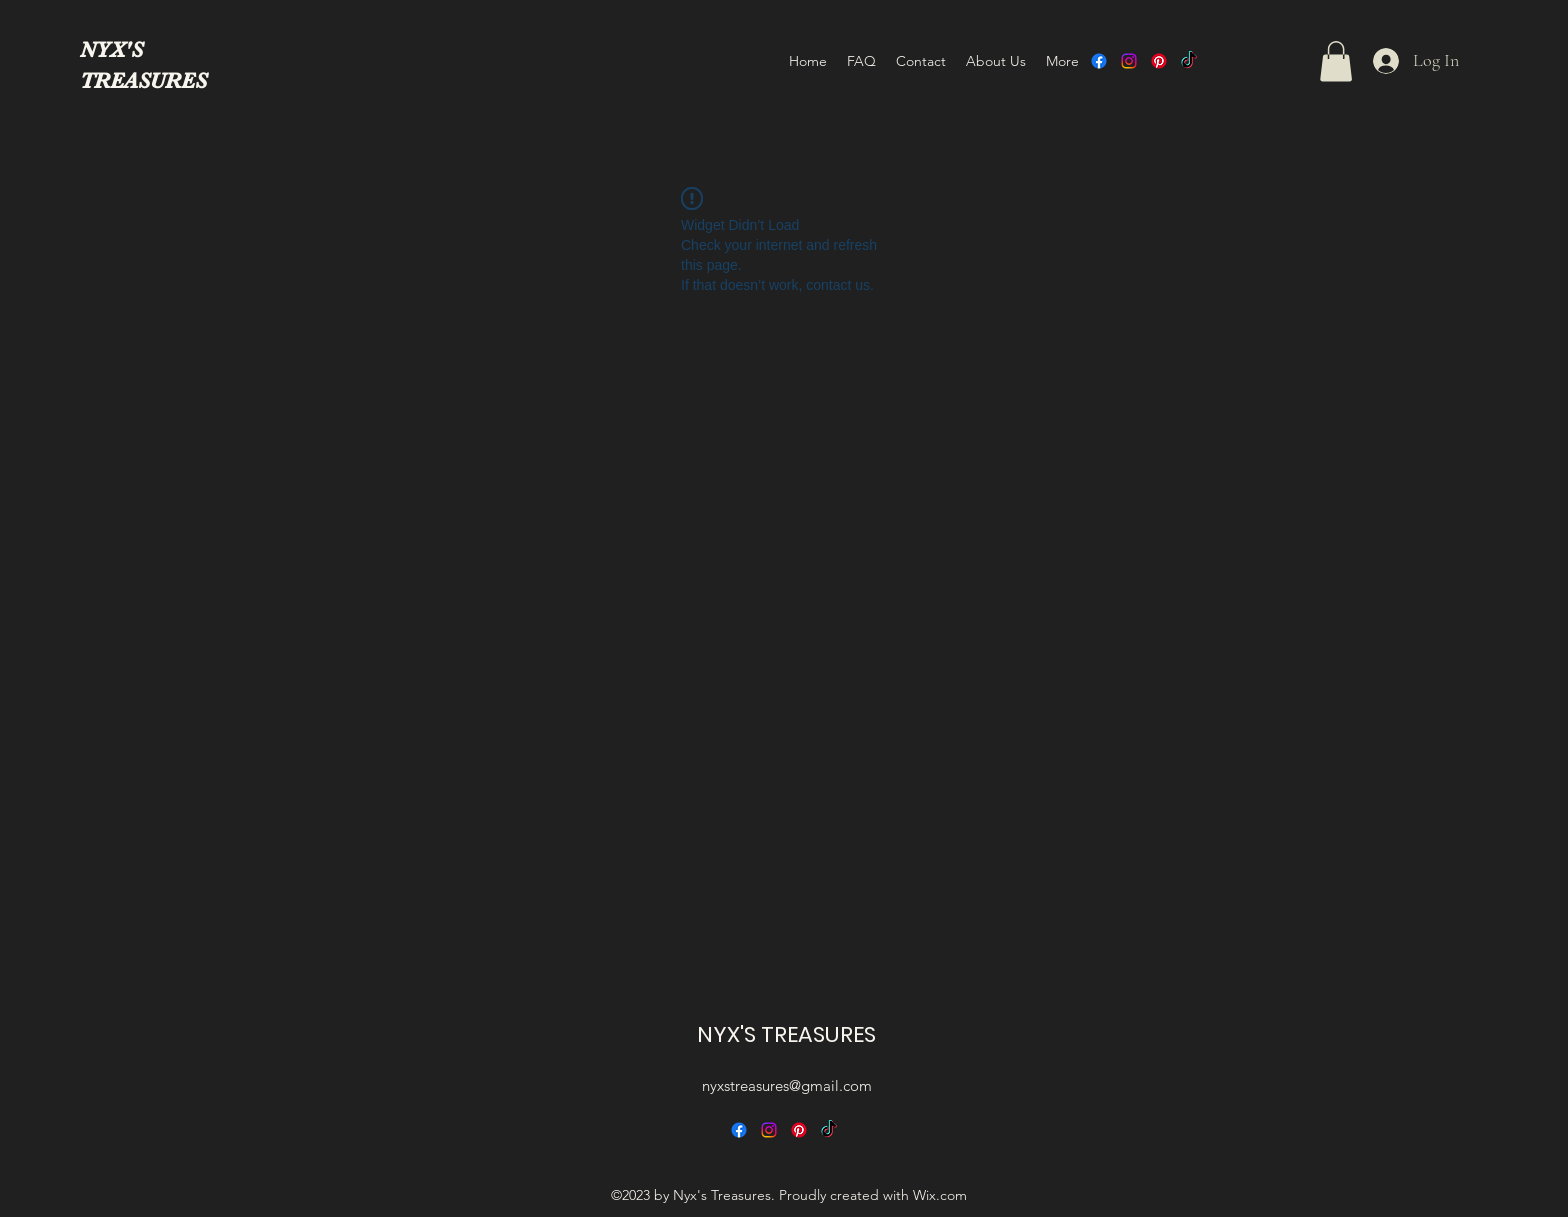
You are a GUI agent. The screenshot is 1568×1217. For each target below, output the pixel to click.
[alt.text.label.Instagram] (1129, 61)
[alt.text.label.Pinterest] (1159, 61)
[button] (1336, 61)
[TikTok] (1189, 61)
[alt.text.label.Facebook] (1099, 61)
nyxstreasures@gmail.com (787, 1085)
